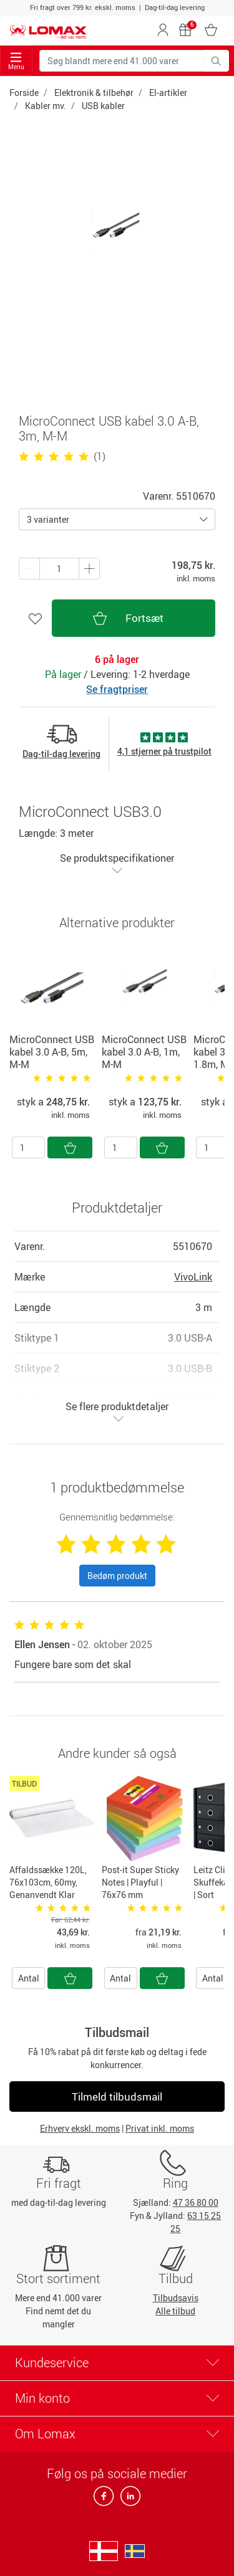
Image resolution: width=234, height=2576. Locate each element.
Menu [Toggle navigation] (16, 61)
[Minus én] (89, 568)
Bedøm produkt (117, 1575)
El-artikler (168, 92)
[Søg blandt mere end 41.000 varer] (121, 61)
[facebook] (104, 2500)
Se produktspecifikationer (117, 863)
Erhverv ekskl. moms (80, 2128)
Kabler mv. (45, 106)
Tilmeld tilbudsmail (117, 2096)
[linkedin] (127, 2500)
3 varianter (48, 519)
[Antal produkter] (59, 568)
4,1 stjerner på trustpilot (164, 751)
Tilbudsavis (175, 2298)
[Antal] (28, 1147)
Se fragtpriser (117, 689)
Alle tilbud (175, 2311)
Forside (24, 92)
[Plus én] (29, 568)
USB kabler (103, 106)
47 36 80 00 (195, 2202)
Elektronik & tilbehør (94, 92)
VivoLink (193, 1277)
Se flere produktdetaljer (117, 1412)
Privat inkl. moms (159, 2128)
